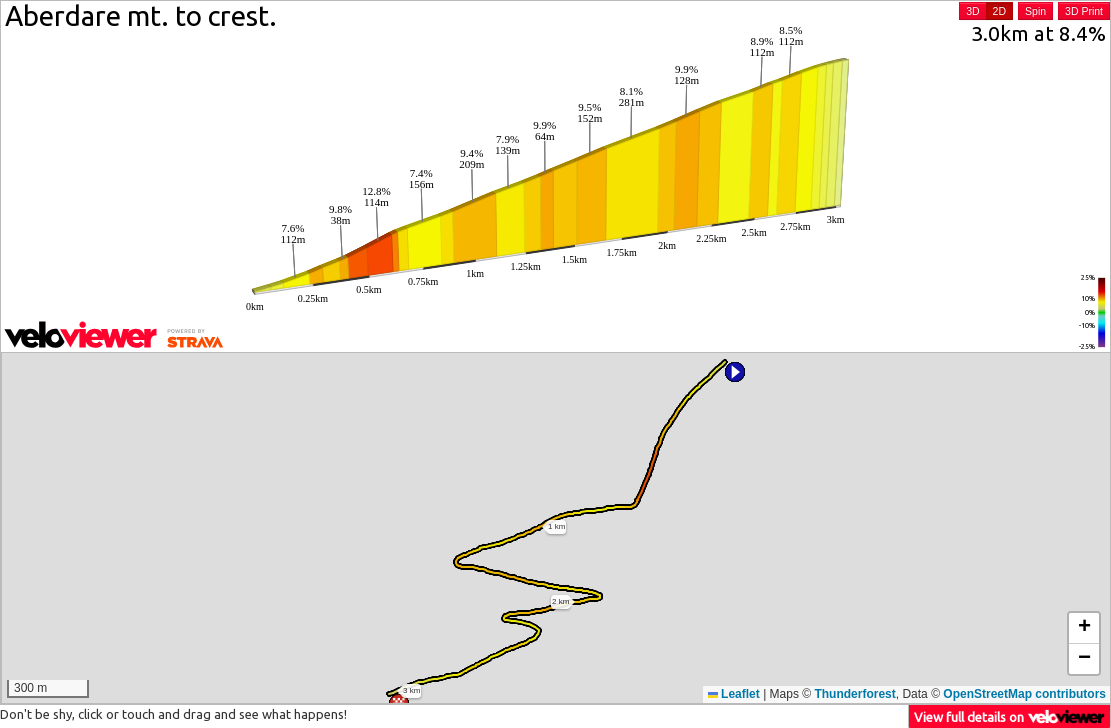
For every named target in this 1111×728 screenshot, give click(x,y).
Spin (1035, 11)
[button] (735, 372)
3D (972, 11)
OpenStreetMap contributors (1024, 694)
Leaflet (734, 694)
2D (999, 11)
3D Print (1084, 11)
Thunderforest (854, 694)
